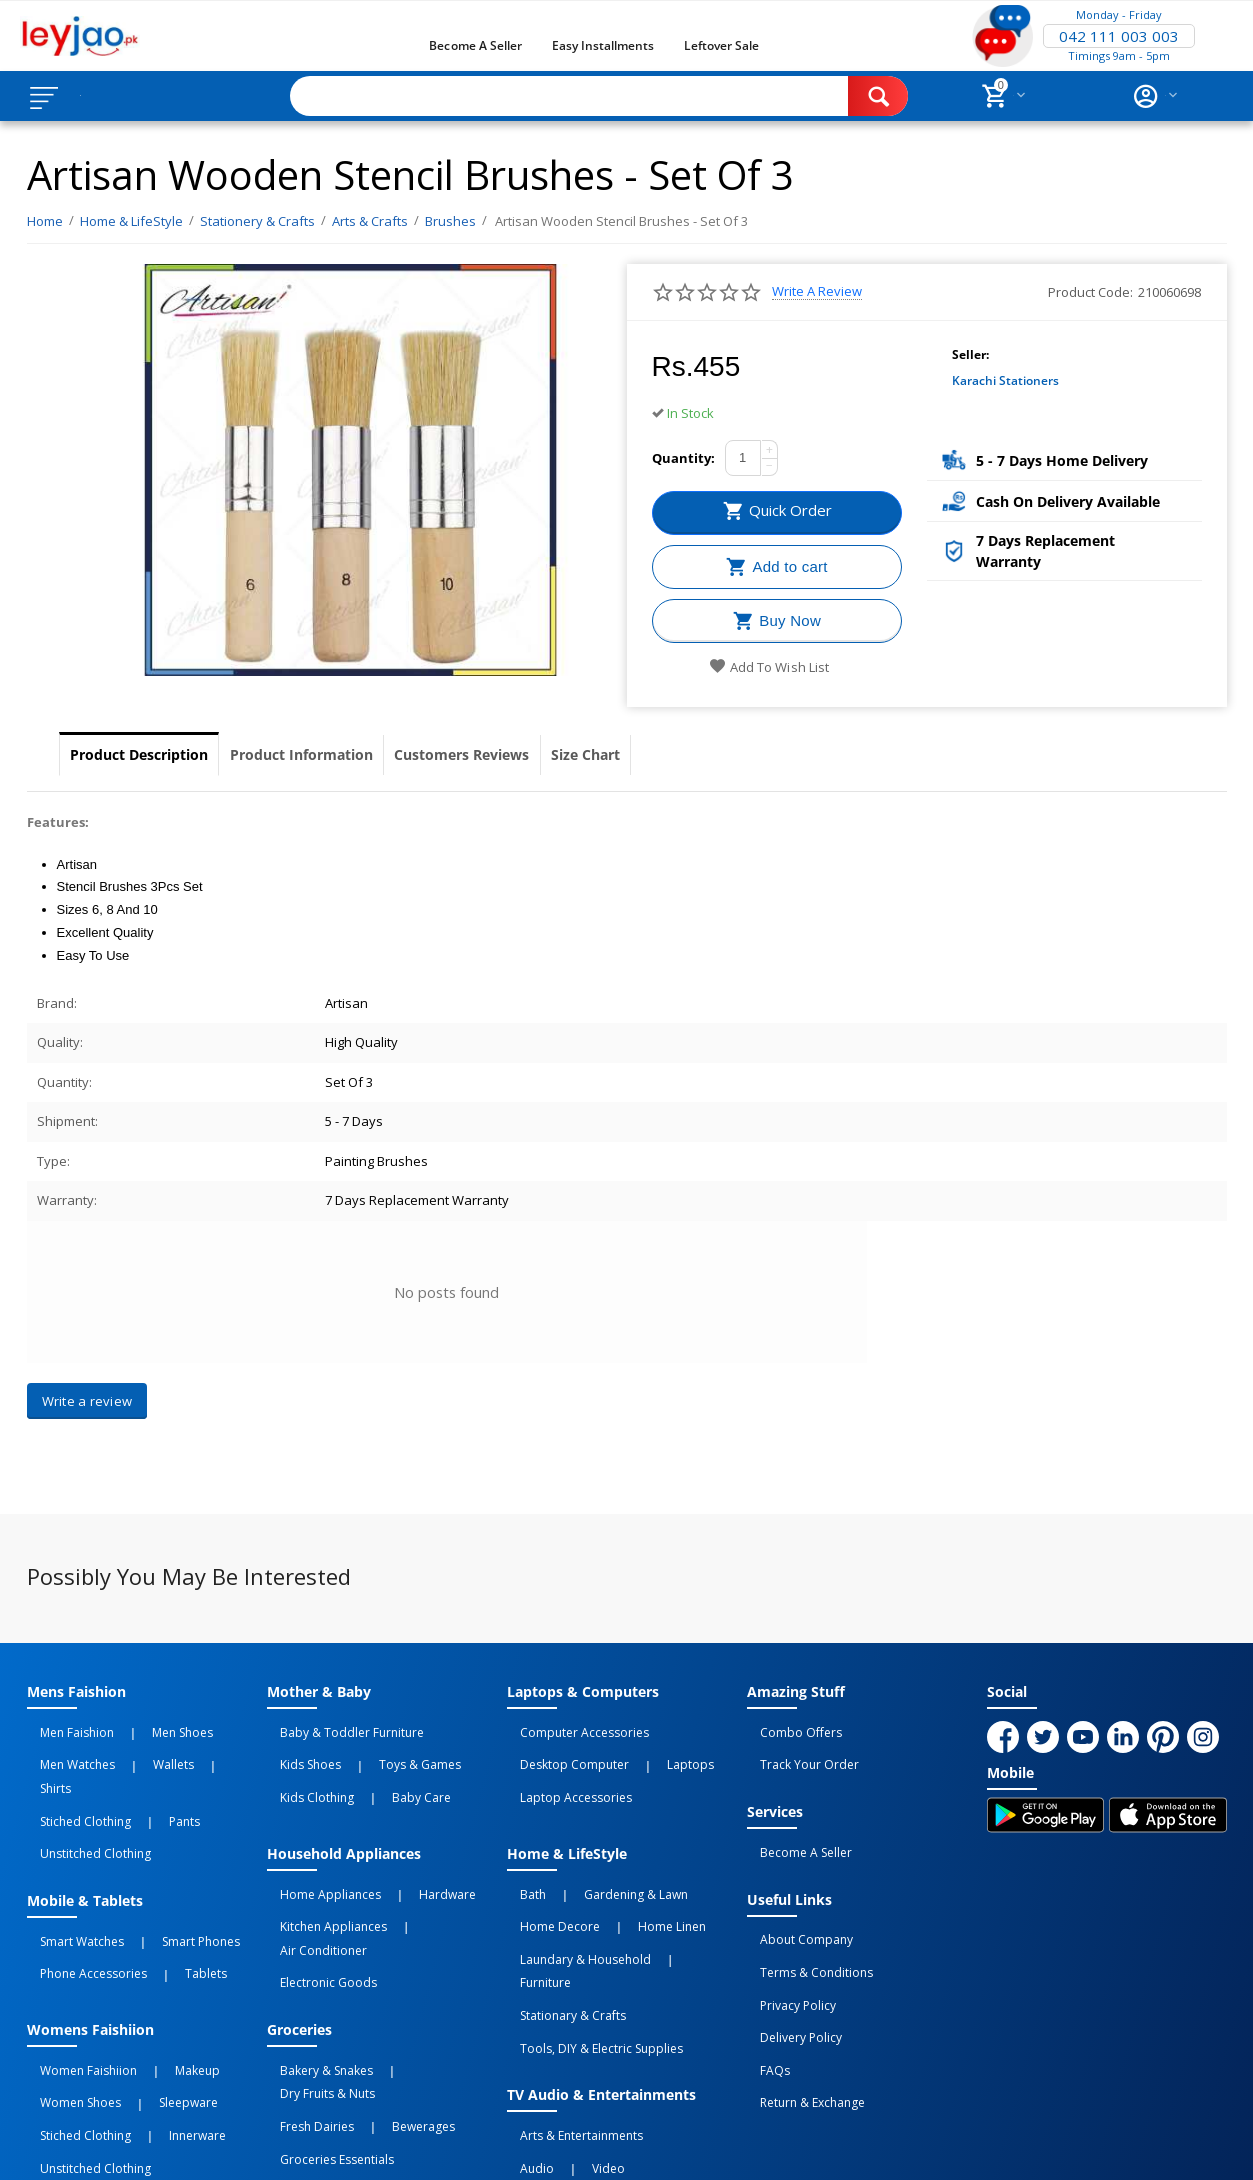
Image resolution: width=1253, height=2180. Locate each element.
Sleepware (147, 2001)
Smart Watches (69, 1871)
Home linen (631, 1880)
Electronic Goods (315, 1902)
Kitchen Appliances (320, 1880)
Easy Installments (603, 45)
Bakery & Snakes (313, 1979)
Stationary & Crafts (560, 1924)
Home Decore (547, 1880)
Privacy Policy (785, 1948)
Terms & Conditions (803, 1926)
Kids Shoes (297, 1750)
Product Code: (1090, 292)
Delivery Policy (788, 1970)
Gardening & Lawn (595, 1858)
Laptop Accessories (563, 1772)
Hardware (406, 1858)
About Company (793, 1904)
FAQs (762, 1992)
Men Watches (64, 1750)
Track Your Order (796, 1750)
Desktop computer (561, 1750)
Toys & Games (379, 1750)
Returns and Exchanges (550, 2147)
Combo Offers (788, 1728)
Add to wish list (768, 667)
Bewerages (382, 2001)
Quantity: (683, 458)
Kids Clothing (304, 1772)
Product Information (362, 755)
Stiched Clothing (72, 1772)
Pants (143, 1772)
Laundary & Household (572, 1902)
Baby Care (380, 1772)
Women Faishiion (75, 1979)
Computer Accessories (571, 1728)
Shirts (179, 1750)
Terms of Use (410, 2147)
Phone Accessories (80, 1893)
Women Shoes (67, 2001)
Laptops (649, 1750)
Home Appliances (317, 1858)
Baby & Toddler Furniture (339, 1728)
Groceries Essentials (324, 2023)
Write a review (817, 291)
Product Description (159, 755)
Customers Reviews (563, 755)
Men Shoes (141, 1728)
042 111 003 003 (1119, 36)
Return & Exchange (799, 2014)
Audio (524, 2045)
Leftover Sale (721, 45)
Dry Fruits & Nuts (417, 1979)
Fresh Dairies (304, 2001)
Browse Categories (137, 96)
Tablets (165, 1893)
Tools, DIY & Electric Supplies (588, 1946)
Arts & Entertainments (568, 2023)
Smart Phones (160, 1871)
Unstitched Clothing (82, 1794)
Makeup (156, 1979)
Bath (520, 1858)
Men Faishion (64, 1728)
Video (567, 2045)
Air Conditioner (427, 1880)
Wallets (132, 1750)
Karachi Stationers (1005, 380)
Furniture (673, 1902)
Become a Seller (475, 45)
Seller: (970, 354)
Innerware (156, 2023)
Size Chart (722, 755)
